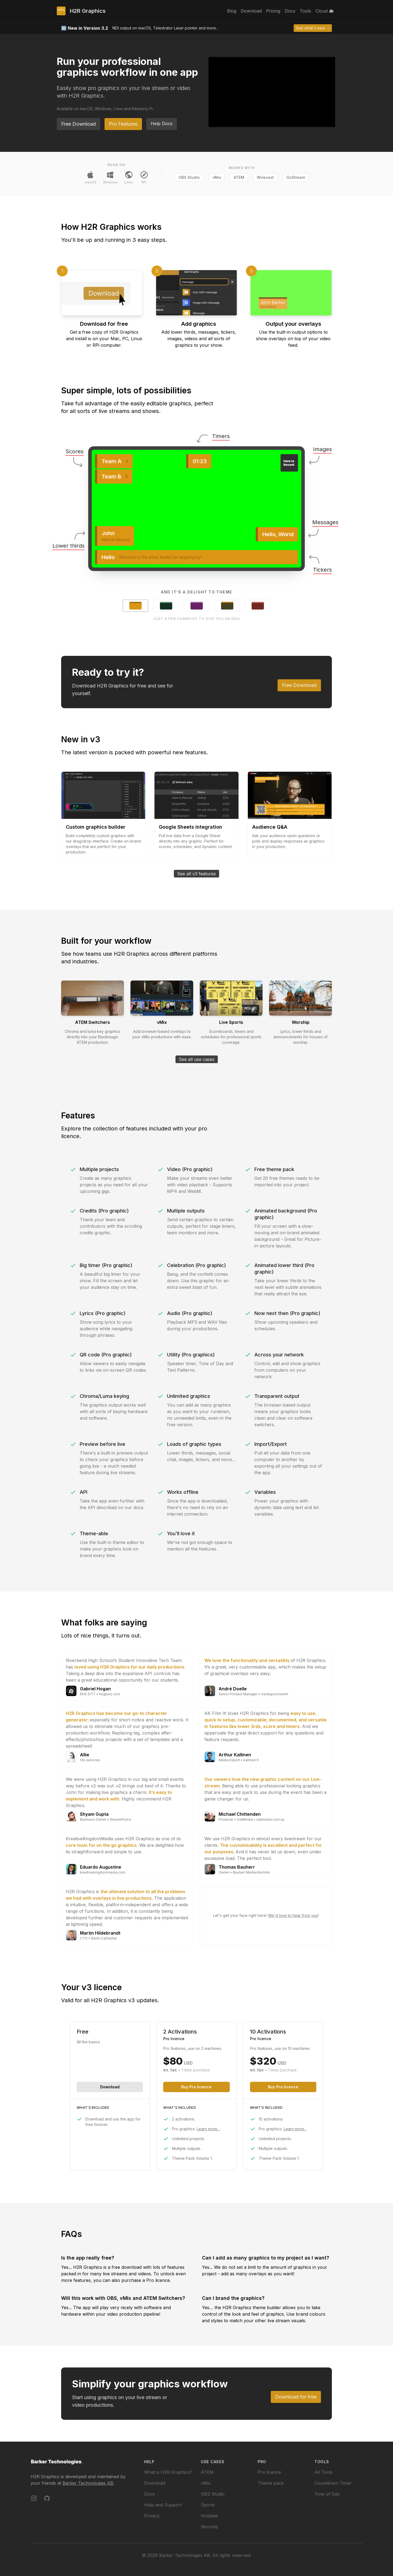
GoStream (295, 177)
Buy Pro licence (196, 2087)
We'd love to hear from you (293, 1915)
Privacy (152, 2515)
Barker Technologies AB (87, 2483)
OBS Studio (189, 177)
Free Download (78, 124)
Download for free (296, 2397)
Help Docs (161, 123)
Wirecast (265, 177)
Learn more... (208, 2128)
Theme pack (271, 2483)
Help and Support (162, 2505)
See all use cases (197, 1059)
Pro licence (269, 2472)
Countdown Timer (333, 2483)
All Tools (323, 2472)
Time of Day (327, 2494)
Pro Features (123, 124)
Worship (209, 2526)
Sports (208, 2505)
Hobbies (209, 2515)
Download (110, 2087)
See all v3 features (196, 873)
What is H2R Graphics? (168, 2472)
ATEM (239, 177)
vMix (216, 177)
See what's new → (313, 28)
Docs (149, 2494)
